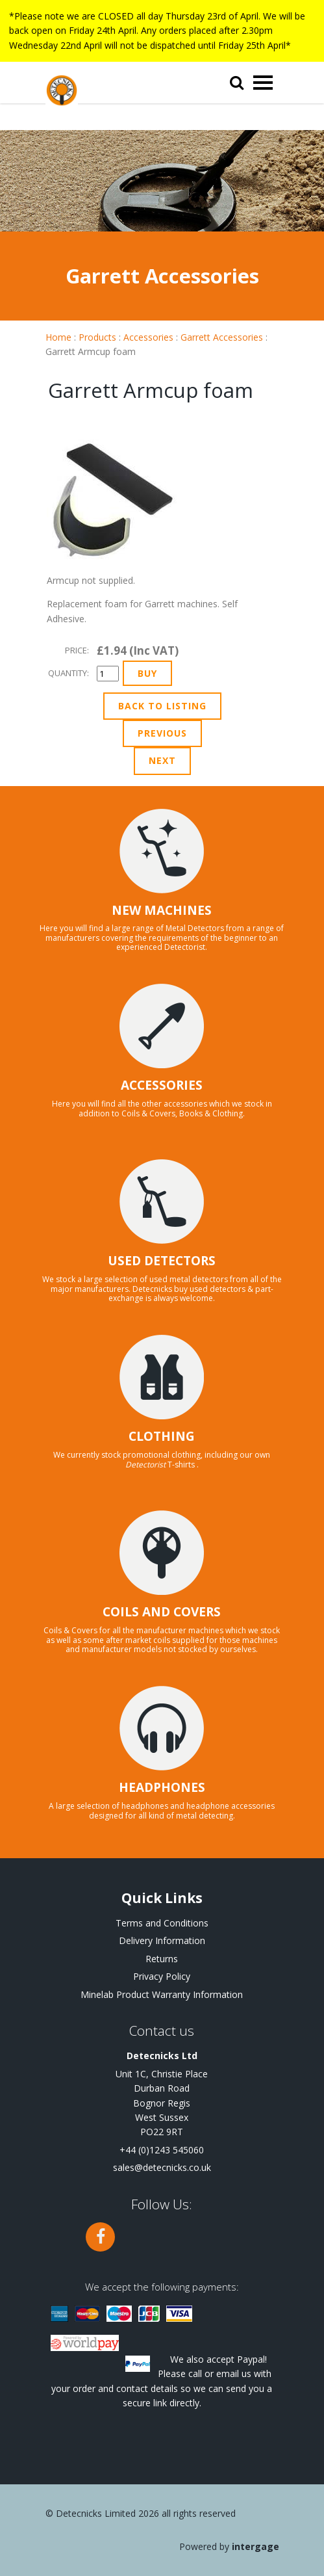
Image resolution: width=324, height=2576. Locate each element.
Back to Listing (162, 706)
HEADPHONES (162, 1787)
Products (97, 337)
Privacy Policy (161, 1976)
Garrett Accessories (222, 337)
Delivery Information (162, 1940)
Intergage (255, 2546)
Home (58, 337)
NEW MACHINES (162, 910)
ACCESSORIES (162, 1085)
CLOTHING (162, 1436)
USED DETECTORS (162, 1260)
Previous (162, 733)
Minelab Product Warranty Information (162, 1994)
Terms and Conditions (162, 1923)
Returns (161, 1958)
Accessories (148, 337)
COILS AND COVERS (162, 1611)
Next (162, 760)
